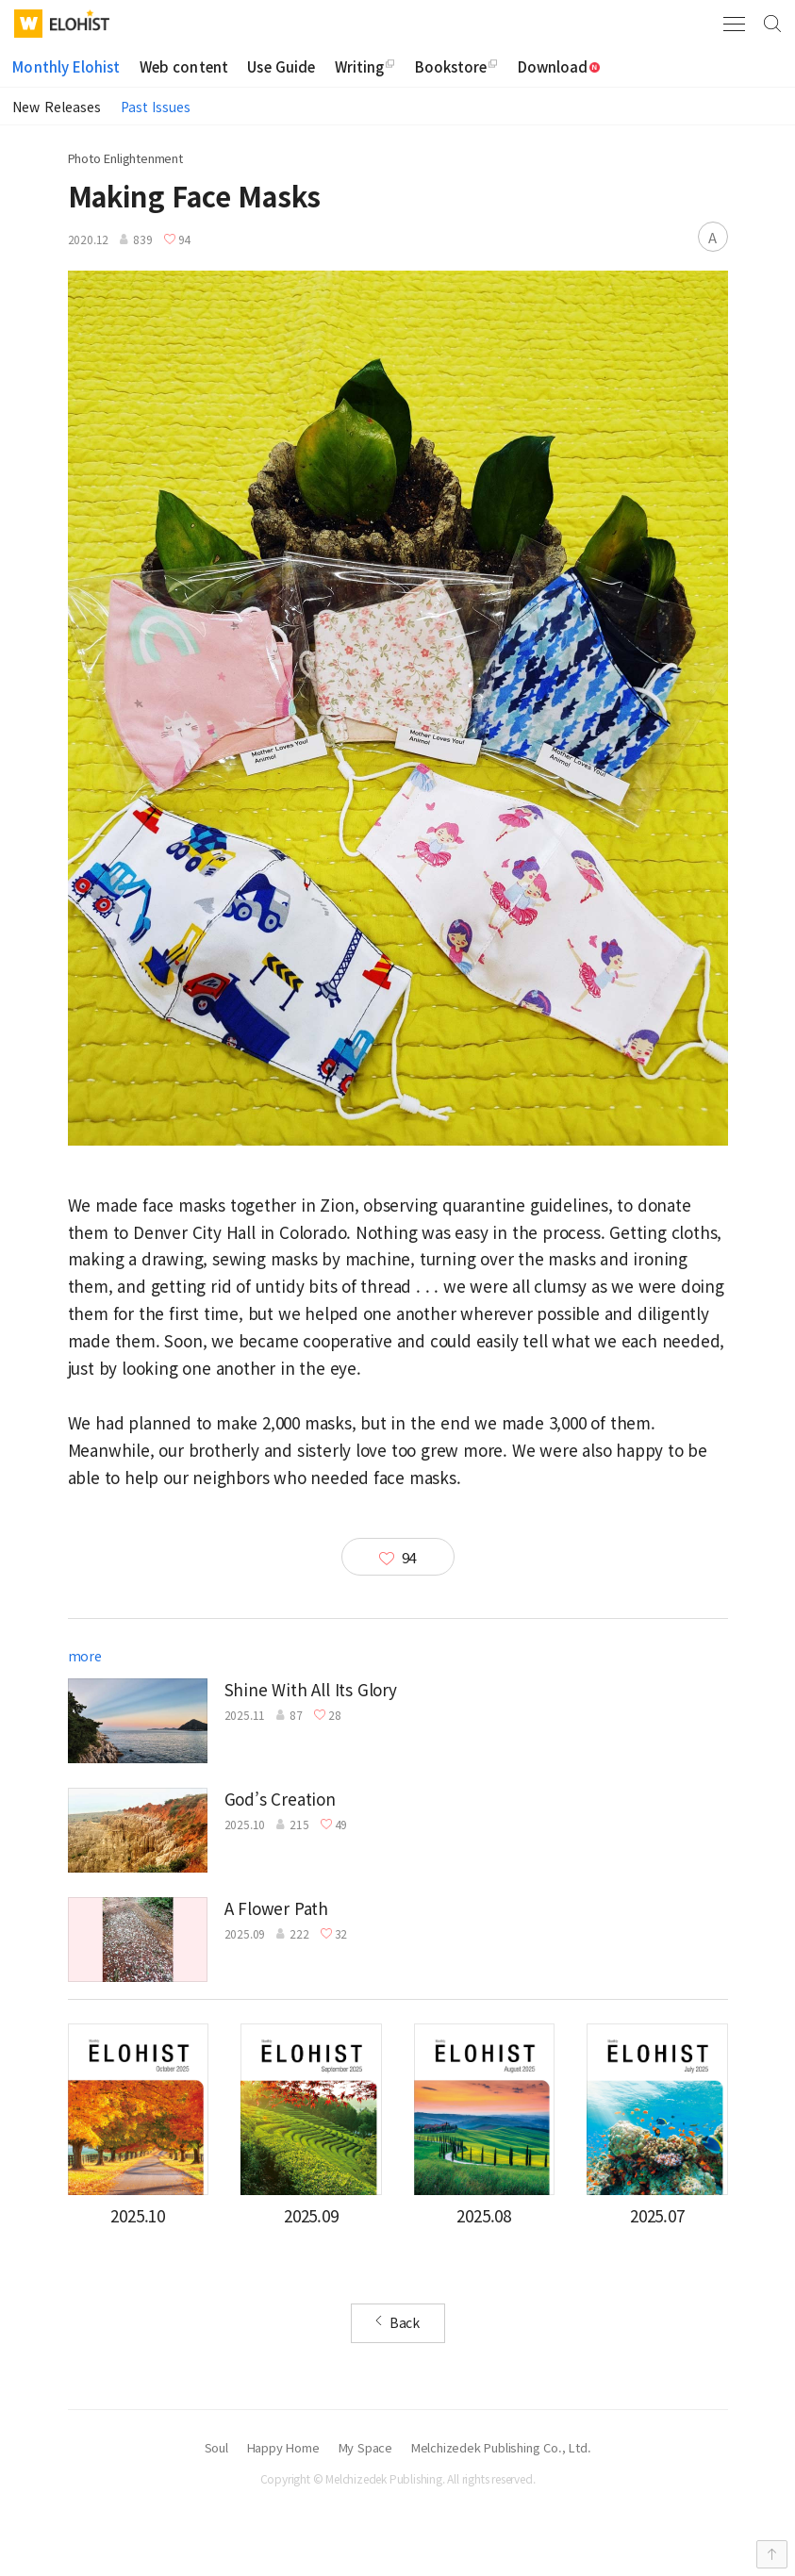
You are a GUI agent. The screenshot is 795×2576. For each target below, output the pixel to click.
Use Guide (281, 66)
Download (559, 66)
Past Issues (156, 106)
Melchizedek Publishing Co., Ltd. (501, 2447)
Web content (184, 66)
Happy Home (283, 2447)
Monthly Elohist (66, 66)
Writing (360, 66)
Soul (216, 2447)
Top (771, 2554)
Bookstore (451, 66)
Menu (734, 23)
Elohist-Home (79, 20)
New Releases (56, 106)
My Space (365, 2447)
